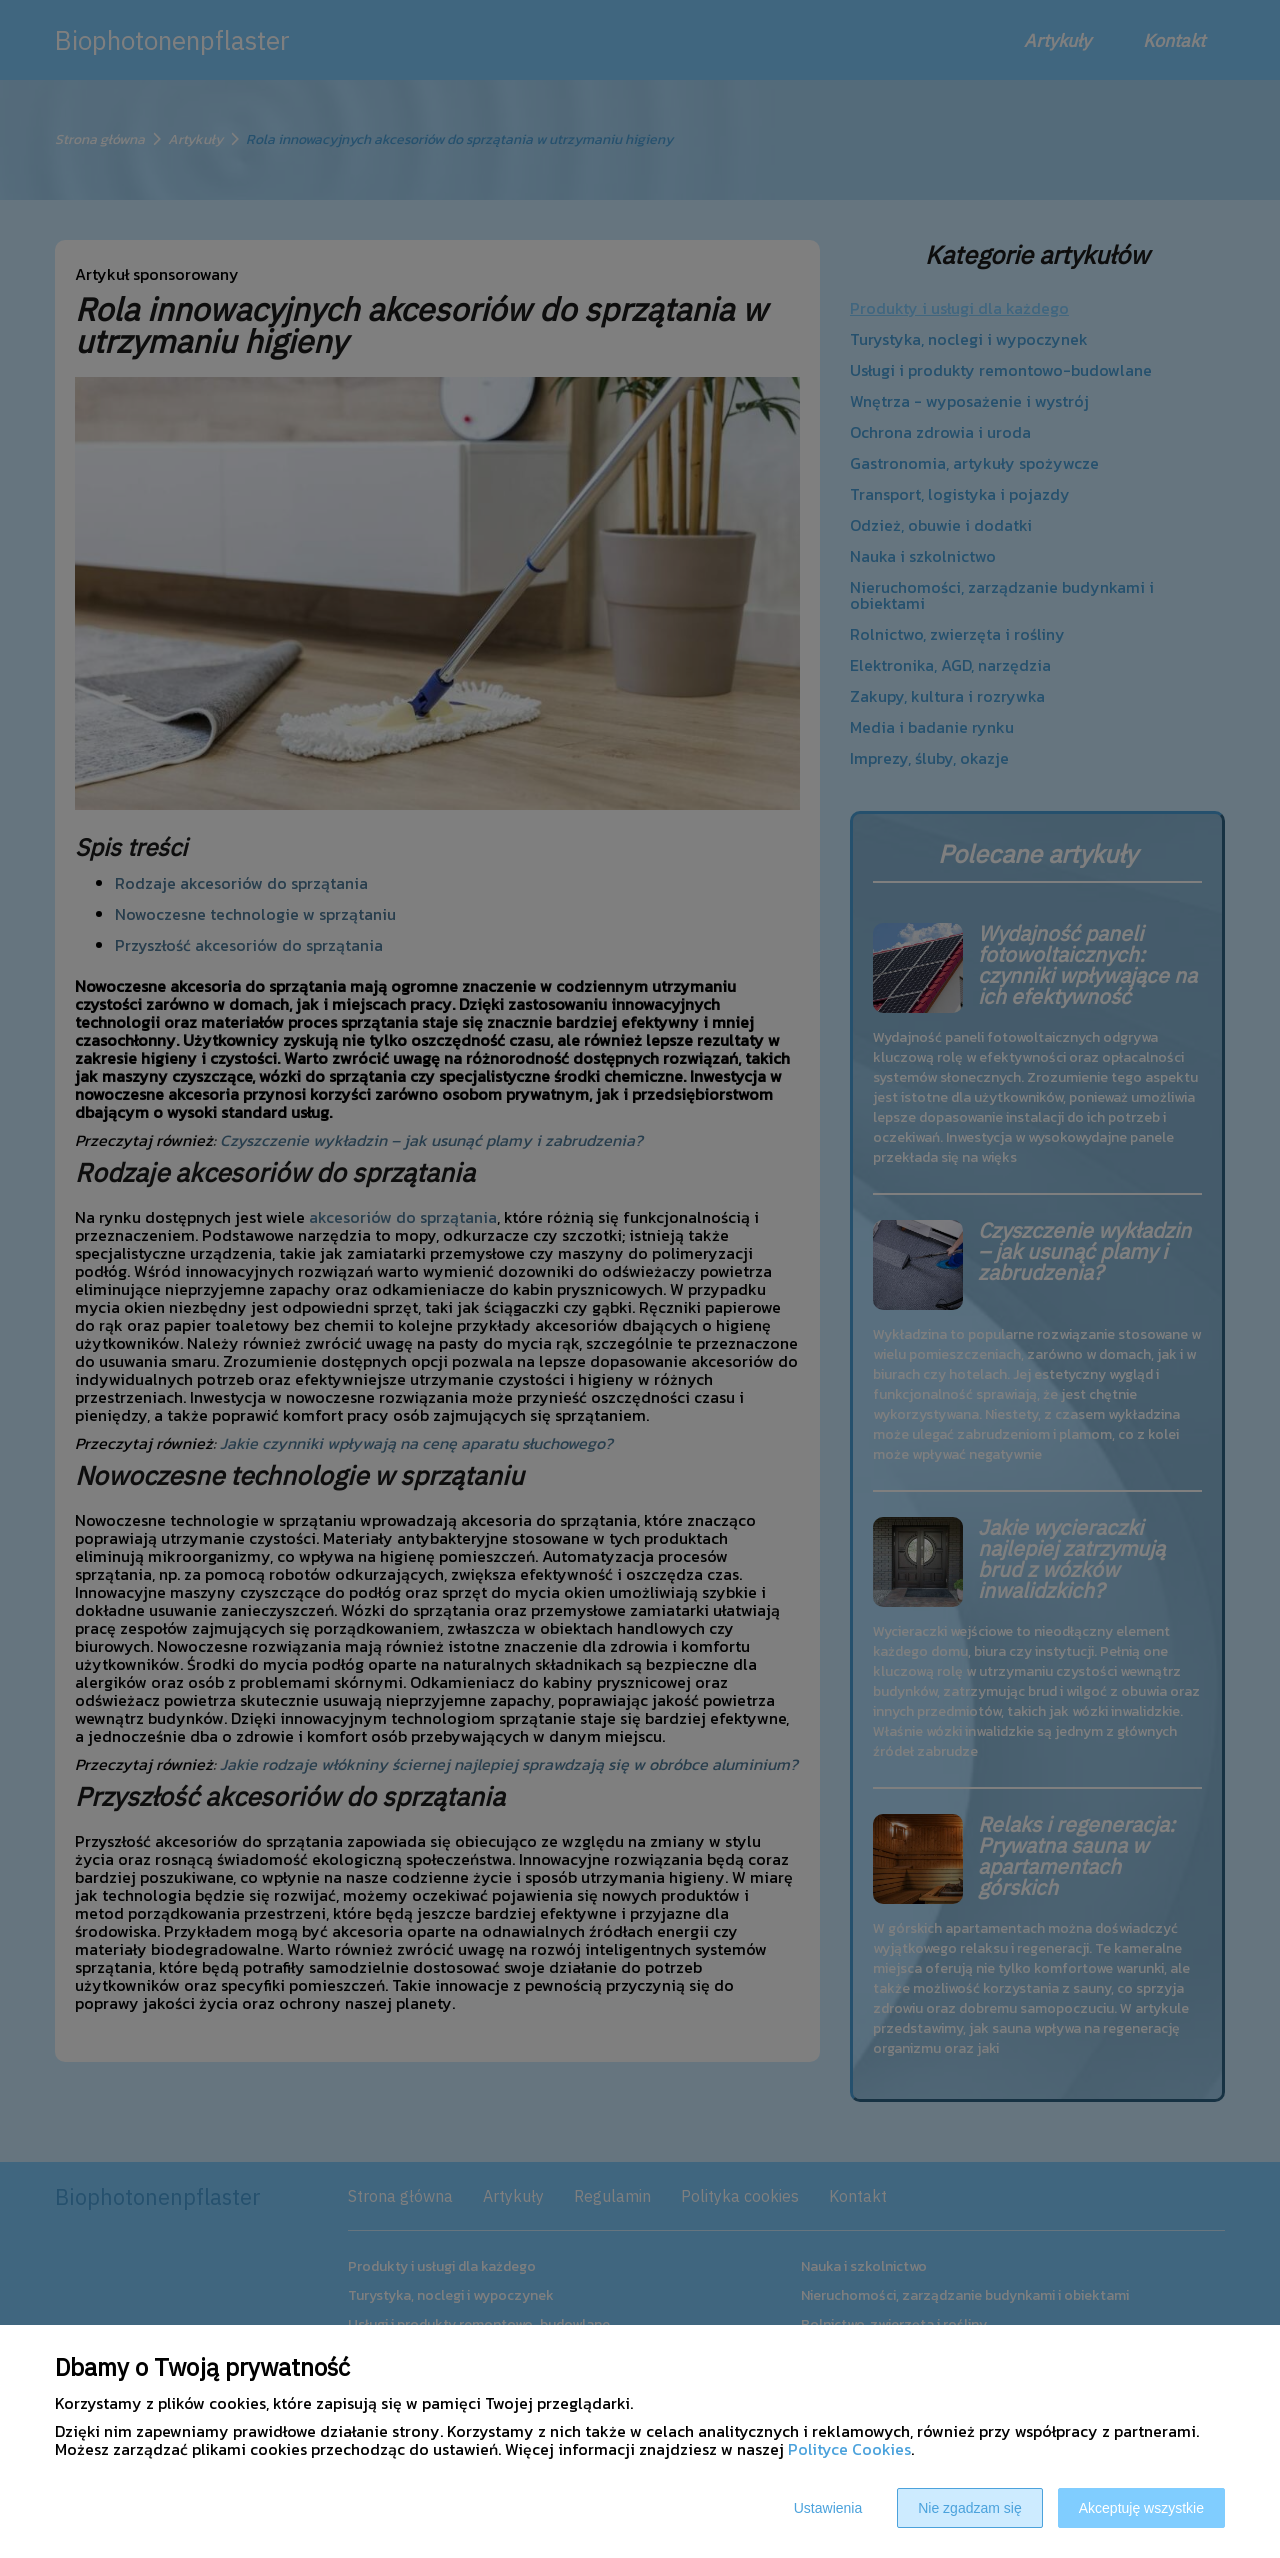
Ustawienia (828, 2508)
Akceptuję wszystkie (1141, 2508)
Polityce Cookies (849, 2449)
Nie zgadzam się (970, 2508)
